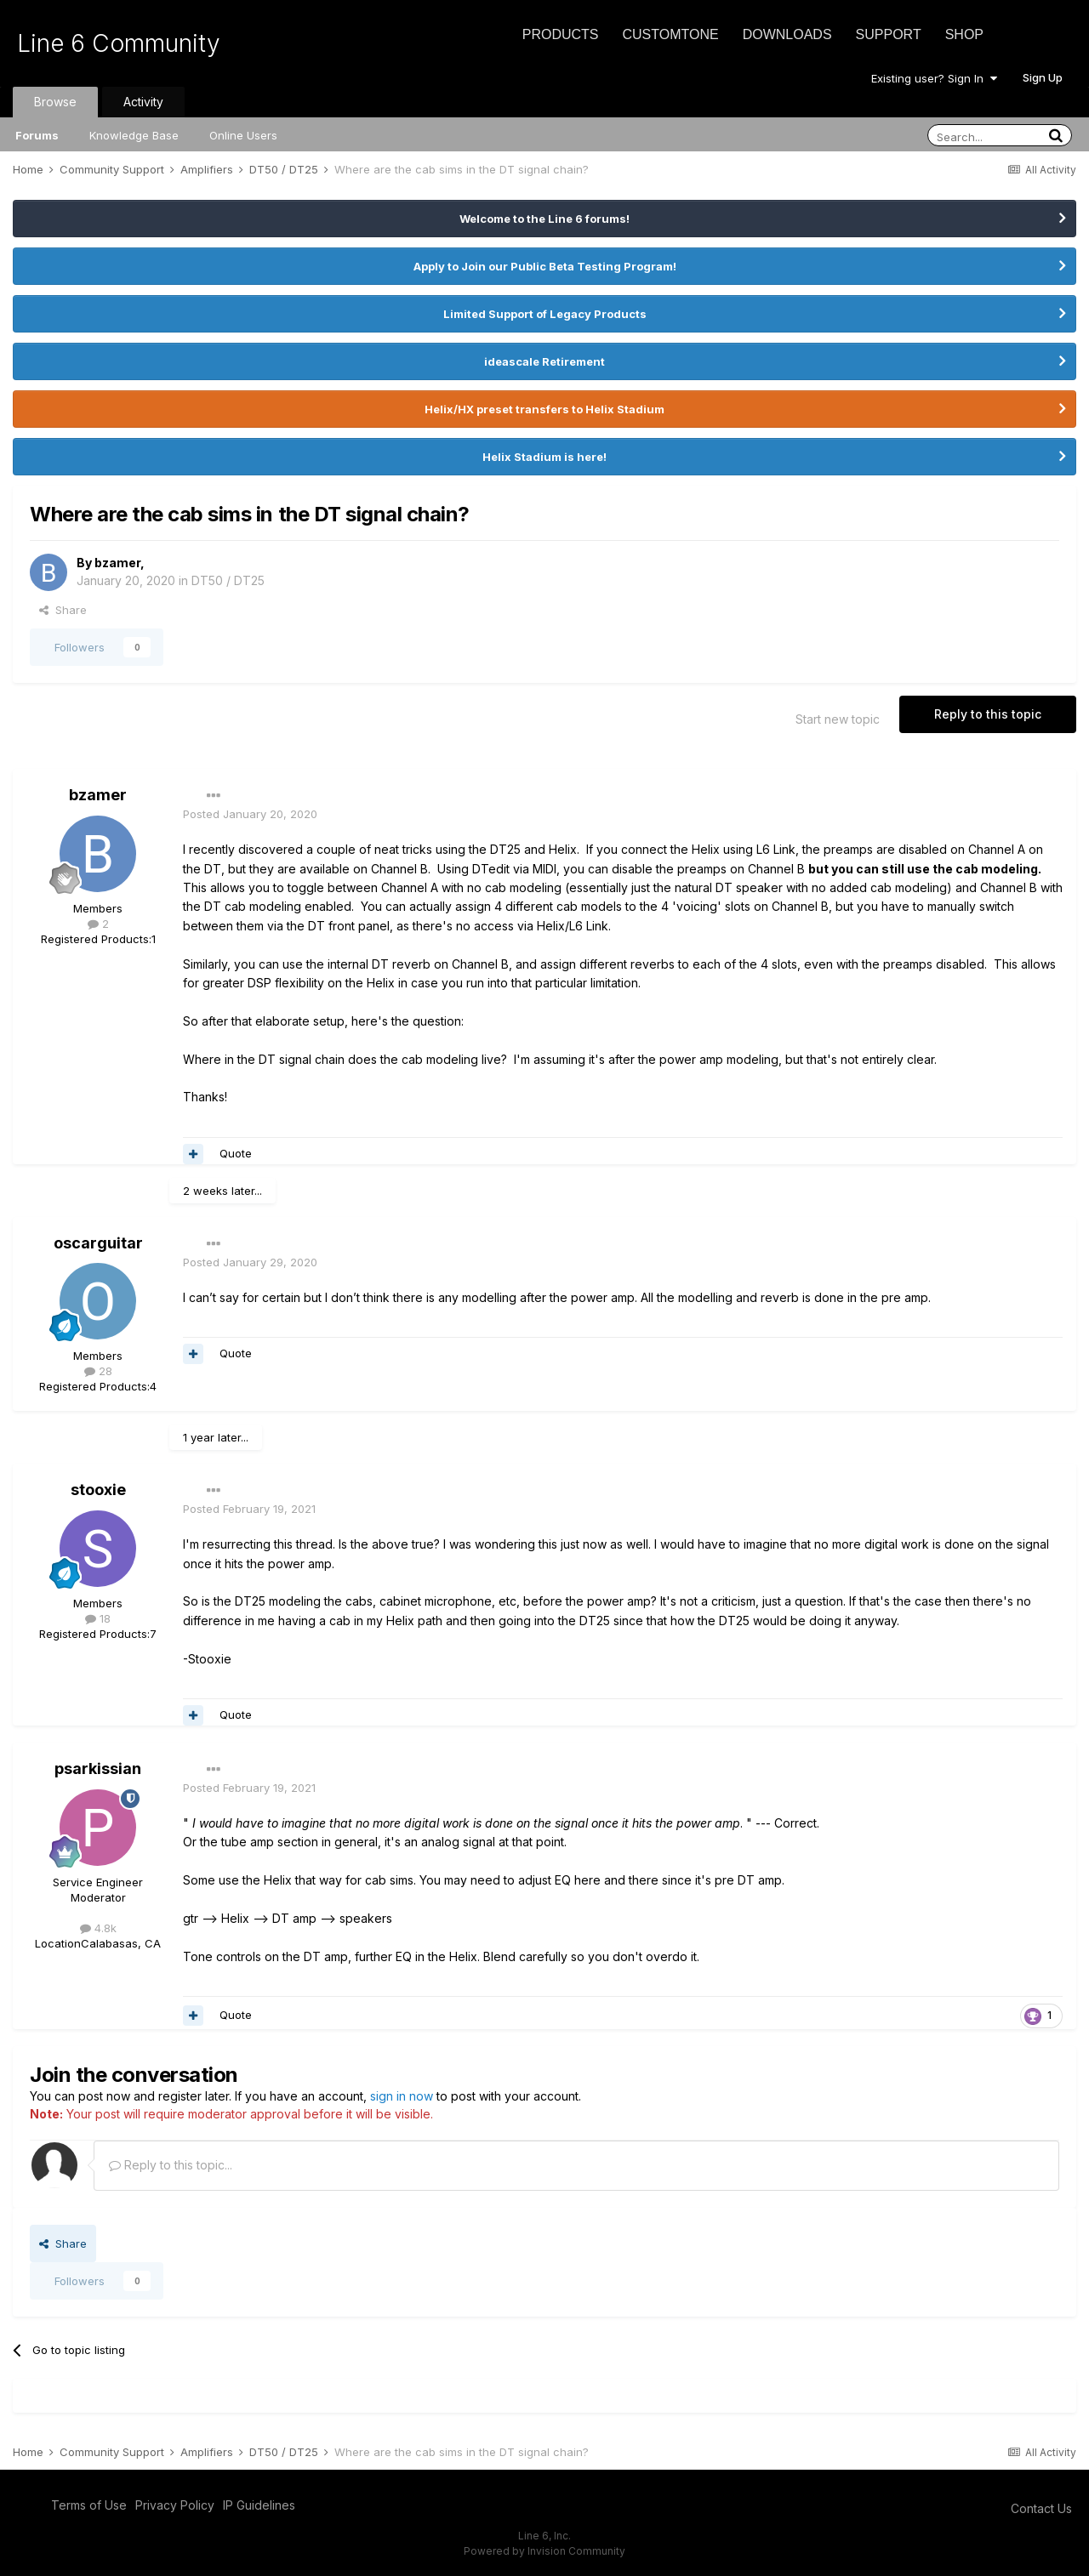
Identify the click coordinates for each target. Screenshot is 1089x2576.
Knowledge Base (134, 135)
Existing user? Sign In (934, 78)
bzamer (117, 562)
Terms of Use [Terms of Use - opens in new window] (89, 2505)
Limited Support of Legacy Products (545, 314)
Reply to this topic (987, 714)
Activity (143, 101)
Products (560, 34)
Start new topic (837, 719)
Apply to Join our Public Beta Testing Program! (544, 266)
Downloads (787, 34)
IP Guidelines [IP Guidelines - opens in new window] (259, 2505)
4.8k (98, 1928)
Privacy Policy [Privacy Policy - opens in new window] (174, 2505)
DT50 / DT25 (228, 580)
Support (888, 34)
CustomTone (670, 34)
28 (98, 1371)
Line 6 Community (118, 43)
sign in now (401, 2096)
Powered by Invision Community (544, 2551)
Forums (37, 135)
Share (63, 610)
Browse (55, 101)
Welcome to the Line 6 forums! (544, 218)
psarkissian (97, 1768)
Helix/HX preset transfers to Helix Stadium (544, 409)
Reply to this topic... (170, 2165)
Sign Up (1043, 77)
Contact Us (1041, 2508)
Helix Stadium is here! (544, 456)
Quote (236, 1153)
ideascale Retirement (544, 361)
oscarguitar (98, 1243)
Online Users (243, 135)
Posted (250, 814)
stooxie (98, 1489)
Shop (964, 34)
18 (98, 1618)
